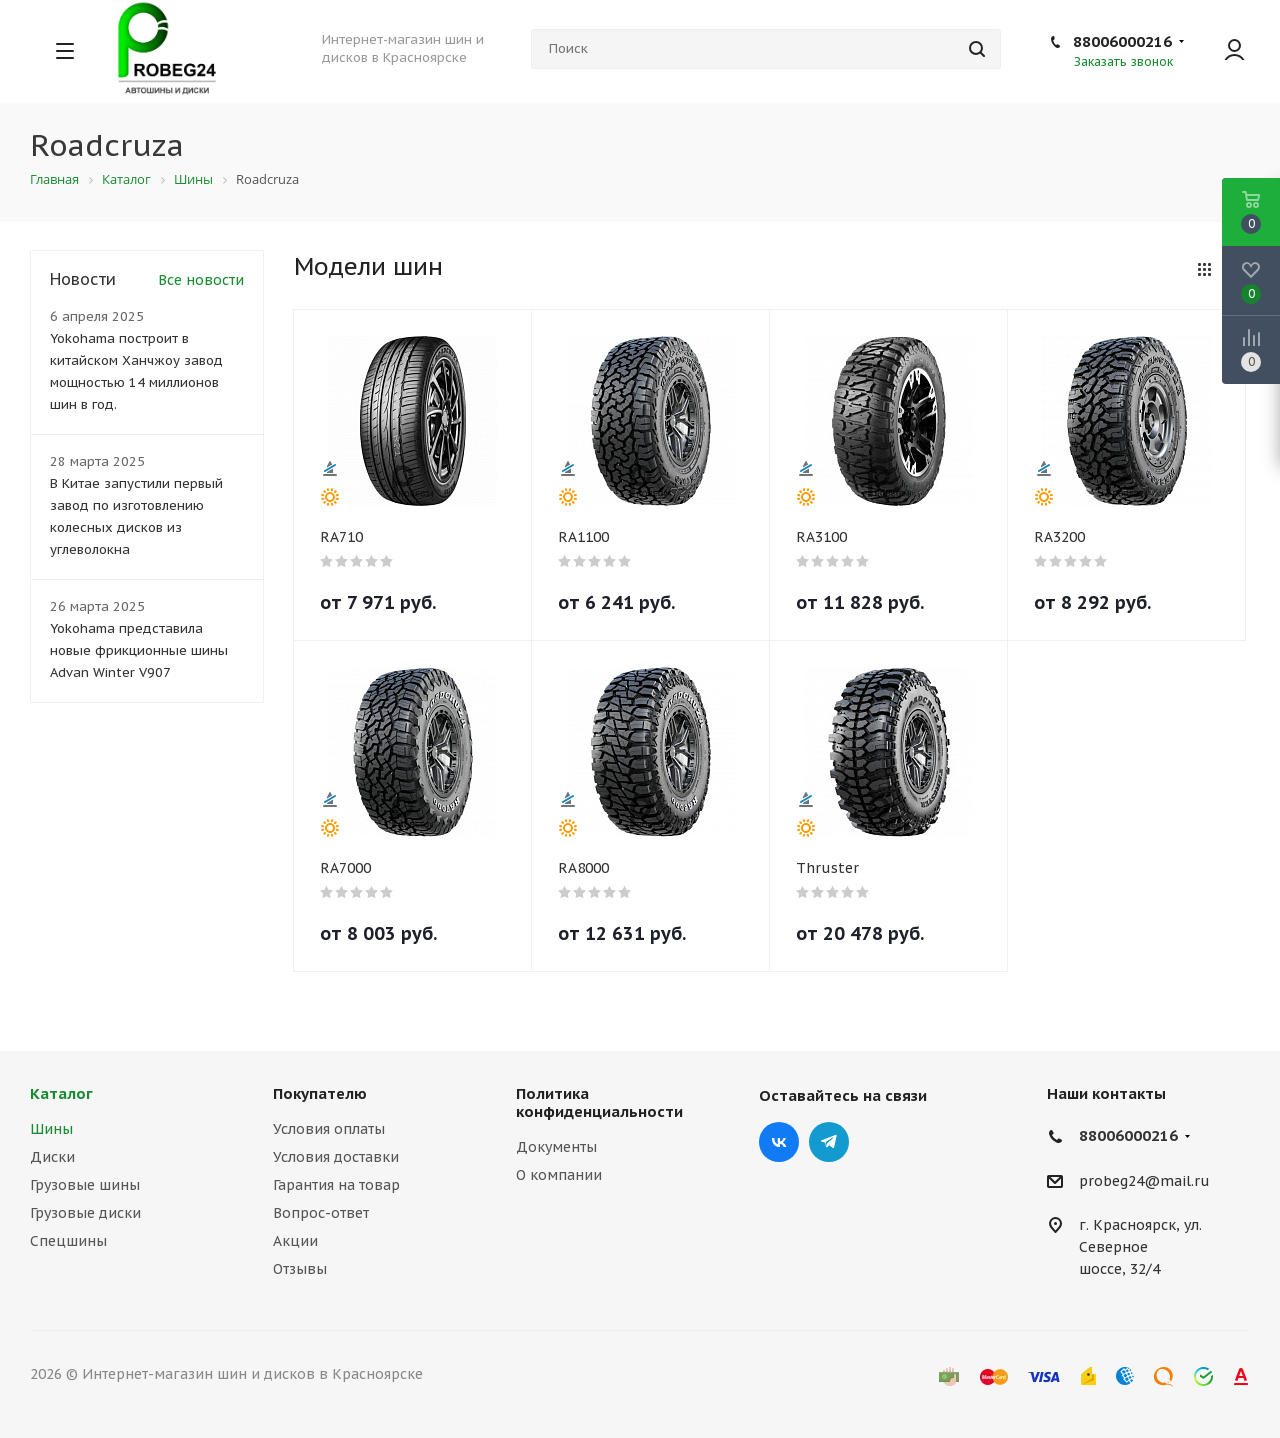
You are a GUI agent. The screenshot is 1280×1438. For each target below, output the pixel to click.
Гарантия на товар (336, 1185)
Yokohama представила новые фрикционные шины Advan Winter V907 (139, 650)
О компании (559, 1175)
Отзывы (300, 1269)
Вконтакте (779, 1142)
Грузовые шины (85, 1185)
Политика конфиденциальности (599, 1102)
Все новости (201, 280)
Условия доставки (336, 1157)
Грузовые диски (85, 1213)
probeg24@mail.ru (1144, 1181)
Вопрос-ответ (321, 1213)
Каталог (61, 1093)
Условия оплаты (329, 1129)
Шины (51, 1129)
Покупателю (320, 1093)
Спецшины (68, 1241)
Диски (52, 1157)
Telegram (829, 1142)
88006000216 (1122, 41)
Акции (295, 1241)
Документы (556, 1147)
